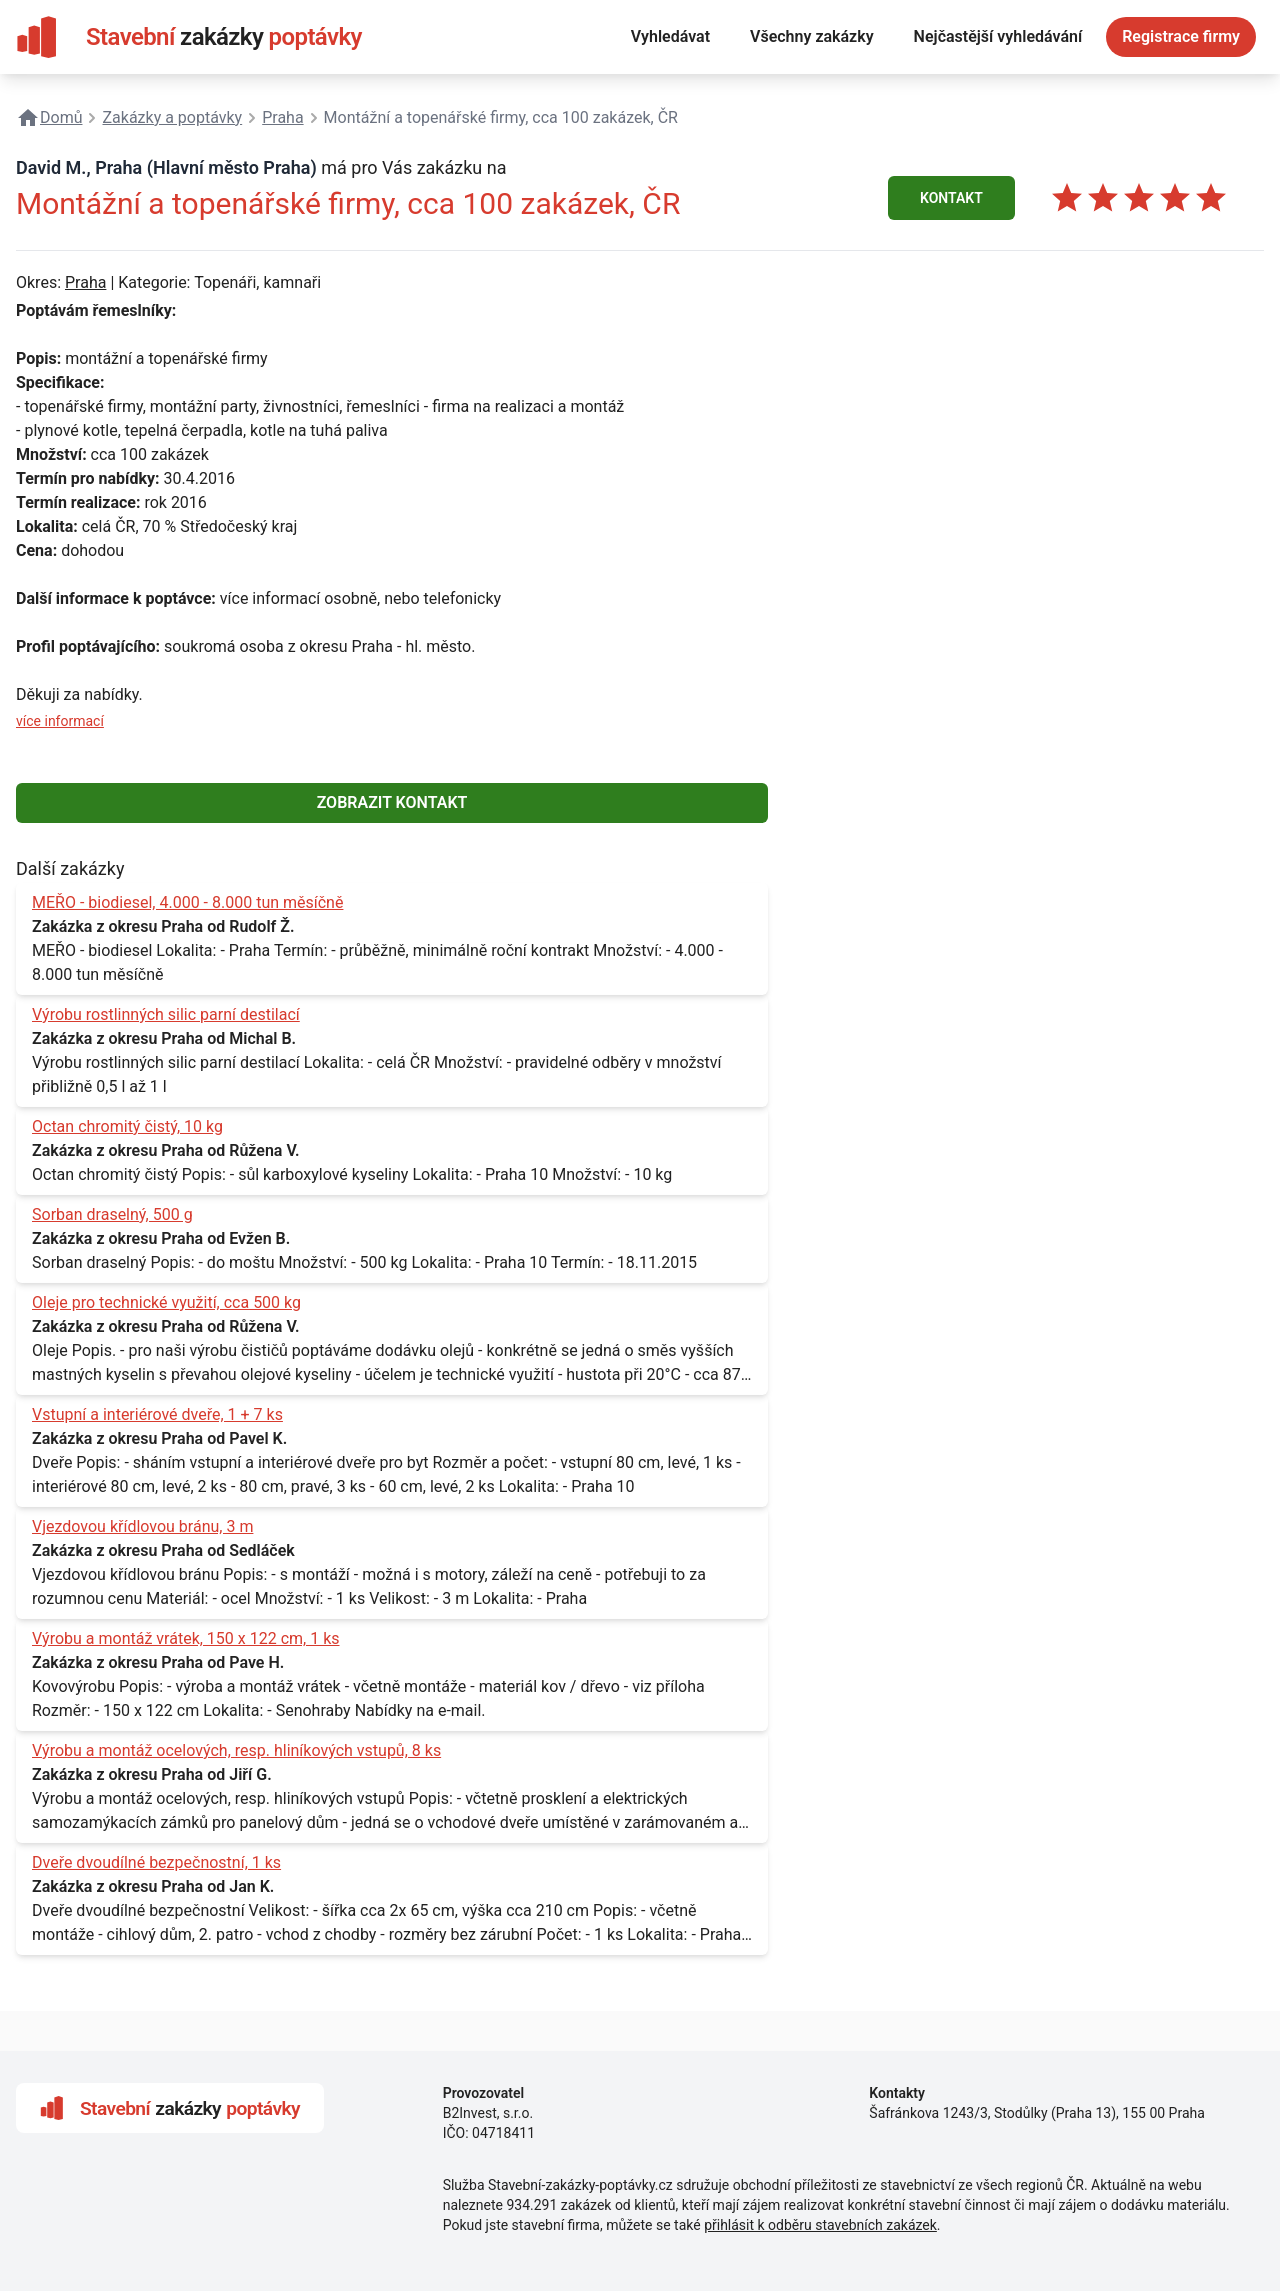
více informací (60, 721)
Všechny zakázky (812, 36)
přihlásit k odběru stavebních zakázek (820, 2225)
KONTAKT (951, 198)
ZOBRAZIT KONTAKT (392, 802)
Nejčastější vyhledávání (998, 36)
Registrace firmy (1181, 36)
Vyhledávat (670, 36)
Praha (85, 282)
